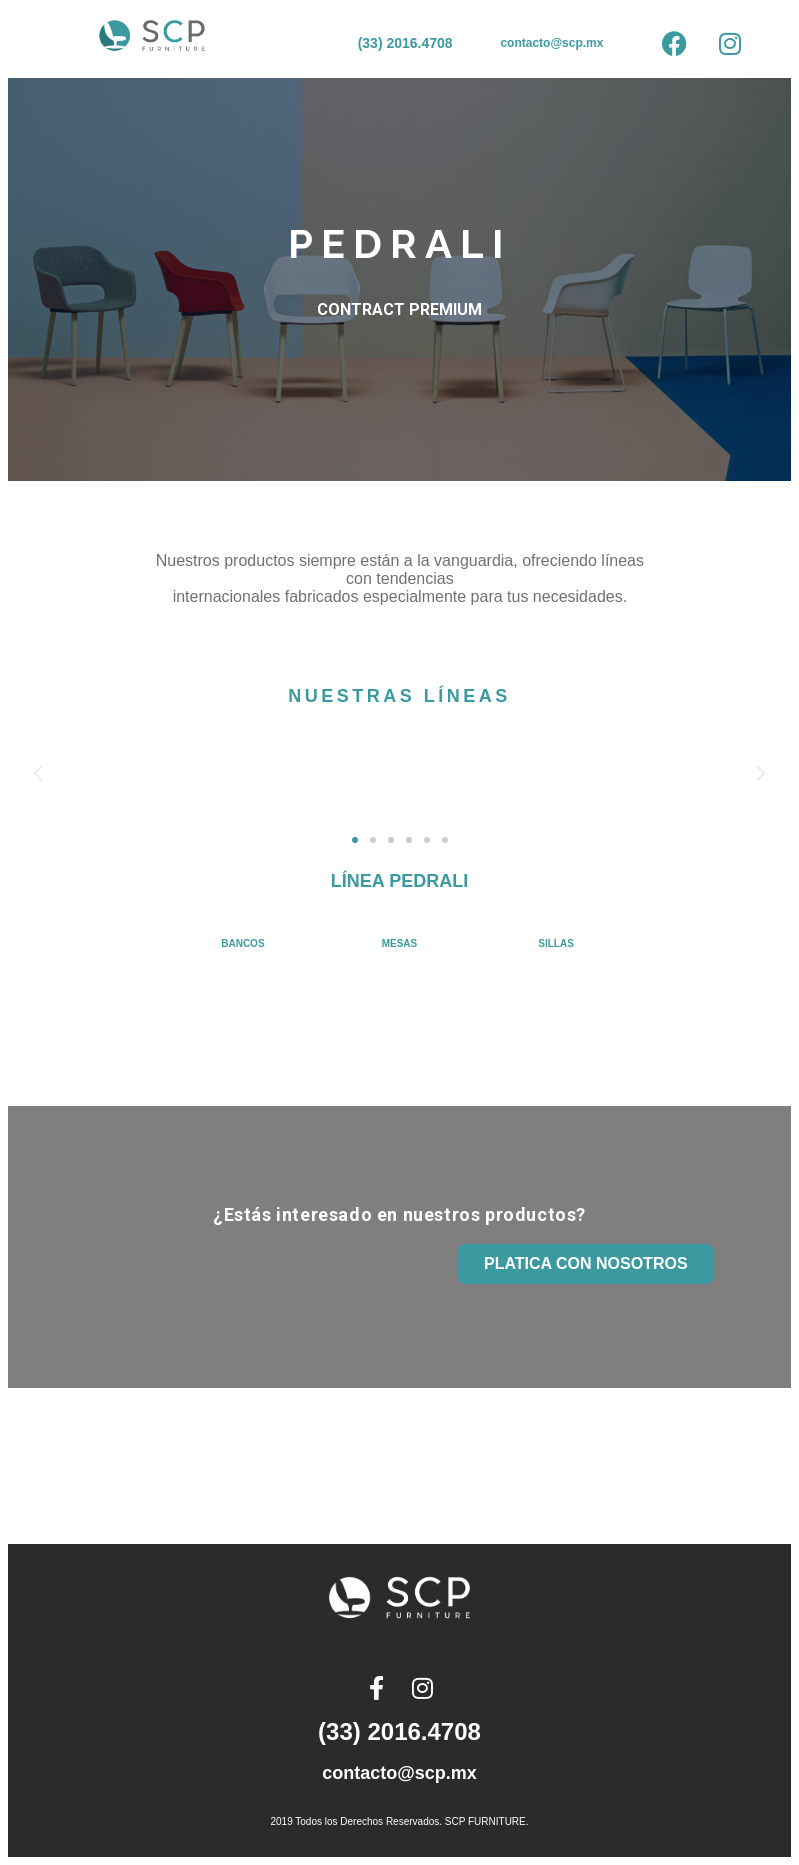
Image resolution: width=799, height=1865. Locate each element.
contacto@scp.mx (551, 43)
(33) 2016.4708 (405, 43)
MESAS (400, 943)
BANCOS (242, 943)
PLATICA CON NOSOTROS (586, 1263)
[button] (38, 774)
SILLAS (556, 943)
